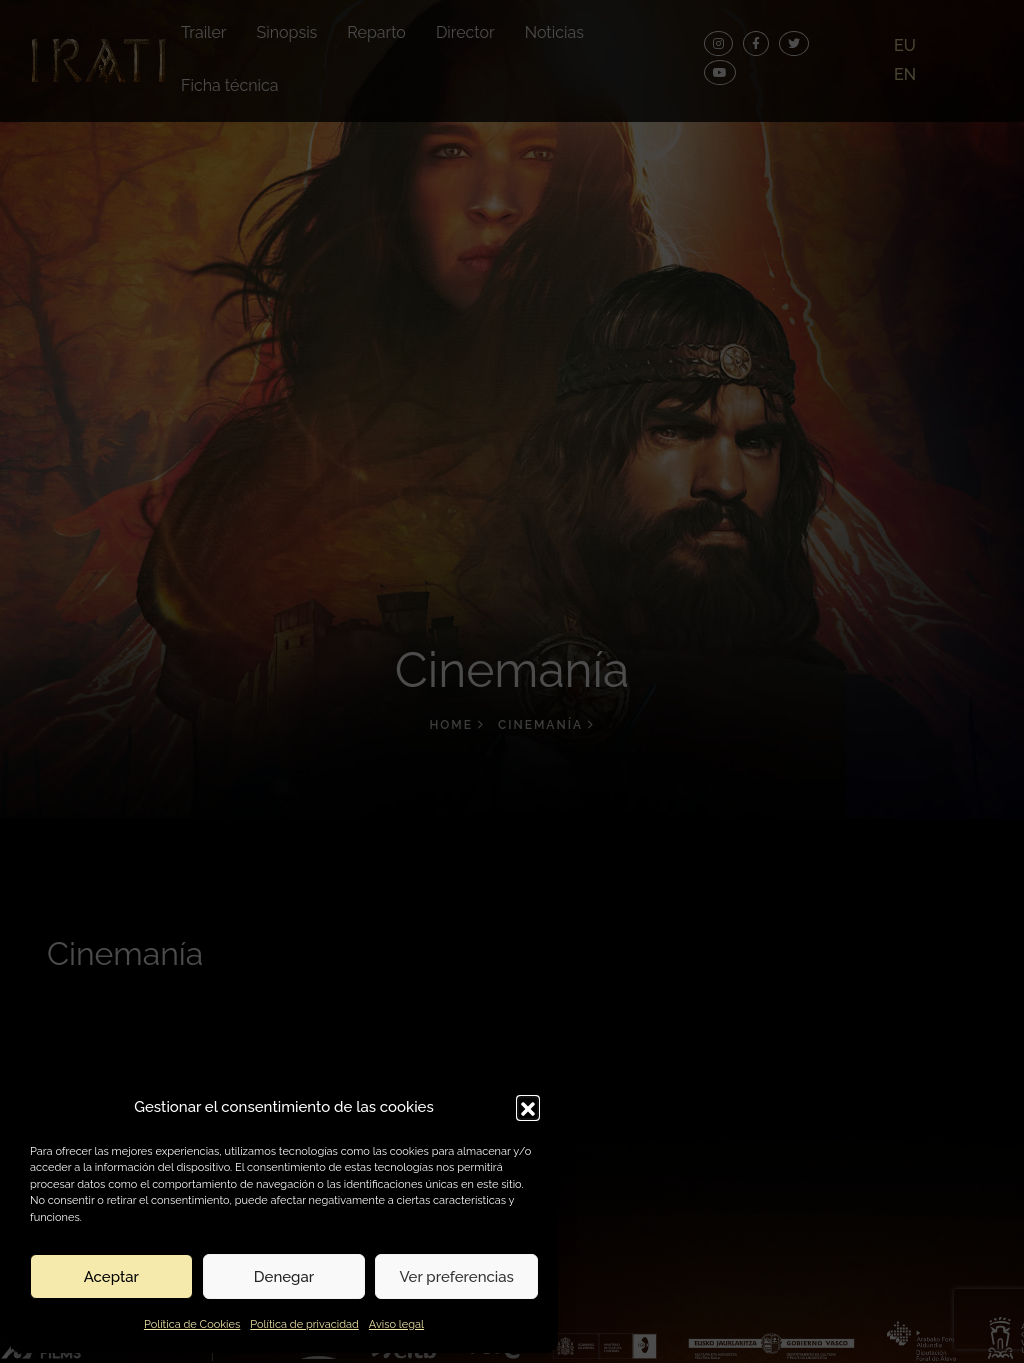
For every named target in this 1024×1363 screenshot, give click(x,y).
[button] (528, 1107)
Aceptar (111, 1277)
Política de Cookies (192, 1324)
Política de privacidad (304, 1324)
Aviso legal (396, 1324)
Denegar (284, 1277)
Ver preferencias (456, 1277)
